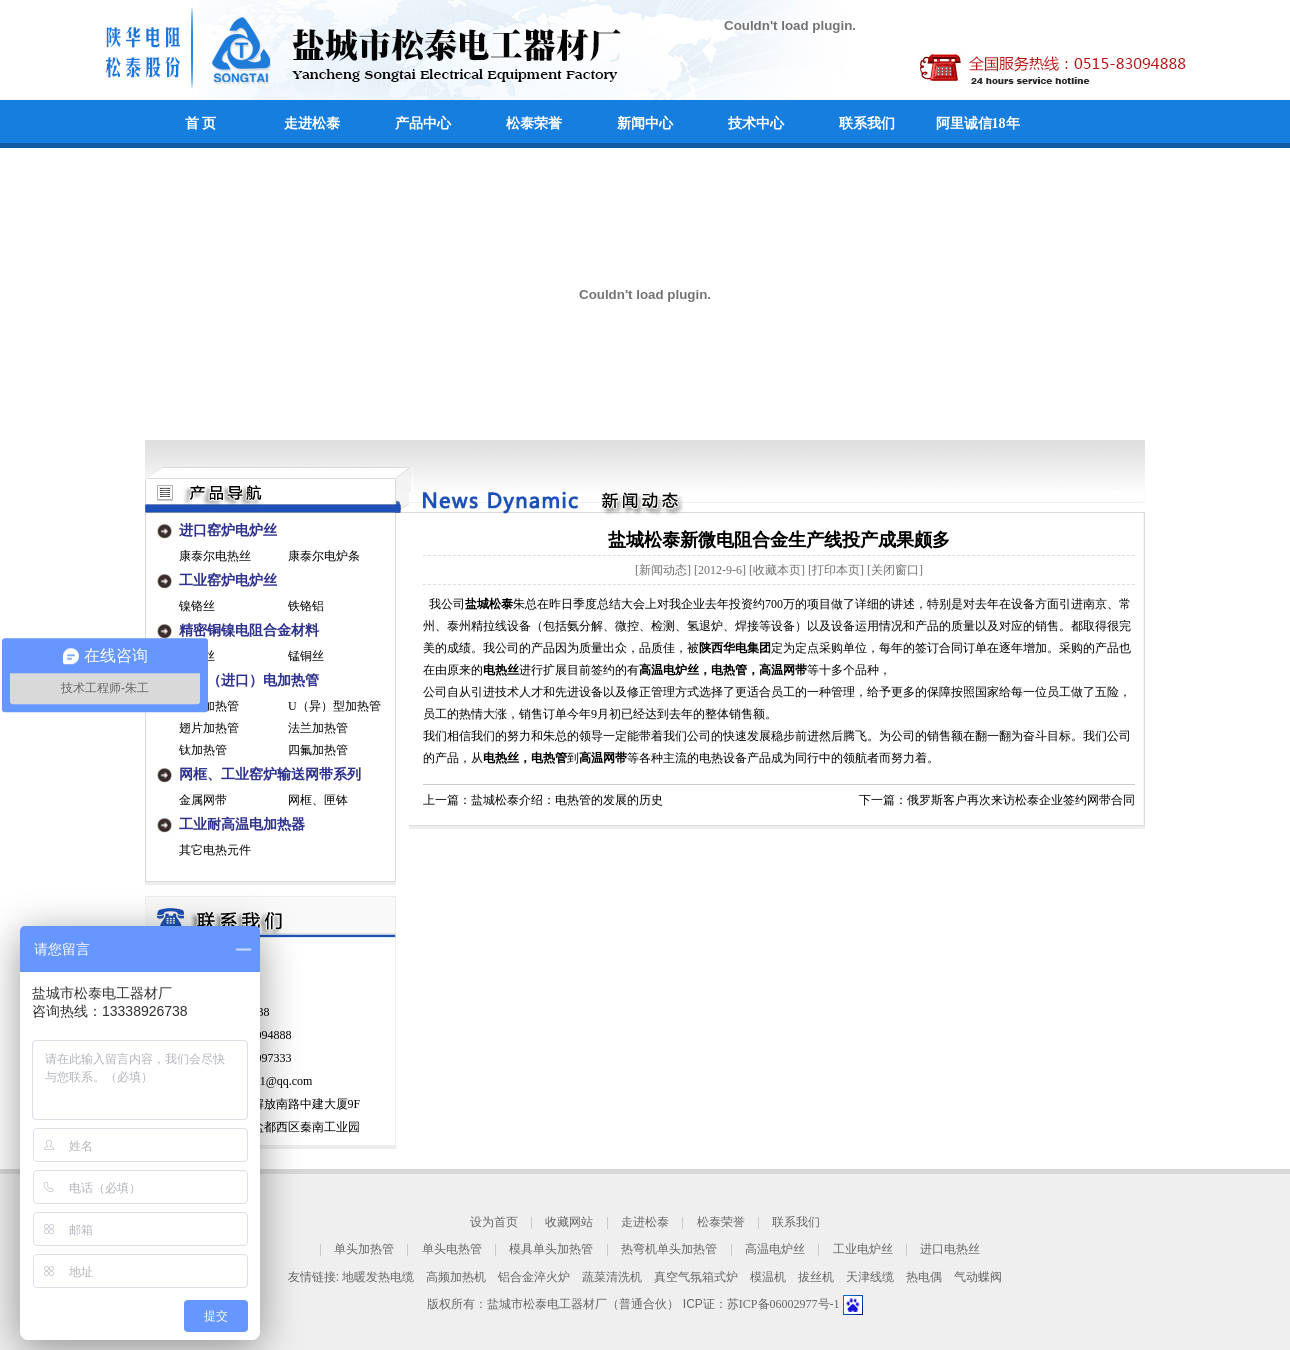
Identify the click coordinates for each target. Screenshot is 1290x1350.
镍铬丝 (197, 606)
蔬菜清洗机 (612, 1277)
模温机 (768, 1277)
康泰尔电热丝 (215, 556)
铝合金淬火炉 (534, 1277)
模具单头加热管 (551, 1250)
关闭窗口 (895, 570)
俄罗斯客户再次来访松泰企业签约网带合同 (1021, 800)
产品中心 (423, 123)
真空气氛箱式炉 (696, 1277)
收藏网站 (569, 1222)
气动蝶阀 (978, 1277)
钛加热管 (203, 750)
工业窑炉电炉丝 (228, 580)
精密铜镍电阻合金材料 (249, 630)
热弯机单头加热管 (669, 1250)
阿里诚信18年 (978, 123)
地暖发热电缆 (378, 1277)
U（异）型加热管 (334, 706)
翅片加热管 (209, 728)
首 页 (201, 123)
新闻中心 (645, 123)
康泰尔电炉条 (324, 556)
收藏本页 (777, 570)
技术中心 (756, 123)
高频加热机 (456, 1277)
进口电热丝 (950, 1250)
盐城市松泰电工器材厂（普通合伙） (583, 1304)
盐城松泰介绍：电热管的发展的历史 (567, 800)
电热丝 (501, 758)
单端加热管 (209, 706)
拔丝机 (816, 1277)
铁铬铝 (306, 606)
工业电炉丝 (863, 1250)
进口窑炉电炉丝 (228, 530)
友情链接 (312, 1277)
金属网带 (203, 800)
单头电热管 (452, 1250)
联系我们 (867, 123)
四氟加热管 (318, 750)
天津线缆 (870, 1277)
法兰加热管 (318, 728)
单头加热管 (364, 1250)
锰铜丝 (306, 656)
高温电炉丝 (775, 1250)
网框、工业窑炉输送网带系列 (270, 774)
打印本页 (836, 570)
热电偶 (924, 1277)
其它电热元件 (215, 850)
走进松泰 (312, 123)
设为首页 (494, 1222)
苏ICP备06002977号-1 (785, 1304)
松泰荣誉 (534, 123)
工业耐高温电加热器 (242, 824)
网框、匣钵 (318, 800)
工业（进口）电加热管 (249, 680)
